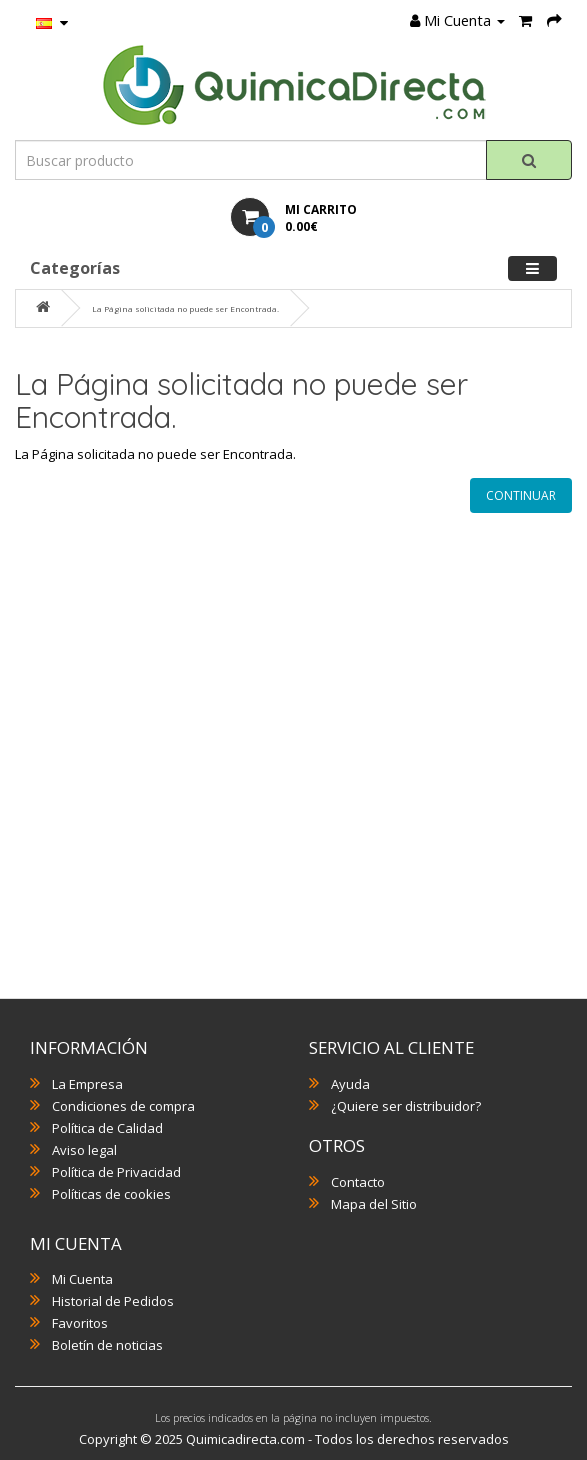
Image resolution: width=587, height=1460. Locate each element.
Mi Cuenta (82, 1279)
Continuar (521, 495)
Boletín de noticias (107, 1345)
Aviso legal (84, 1150)
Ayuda (350, 1084)
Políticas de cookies (111, 1194)
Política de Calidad (107, 1128)
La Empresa (87, 1084)
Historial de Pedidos (113, 1301)
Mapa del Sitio (374, 1204)
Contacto (358, 1182)
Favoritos (80, 1323)
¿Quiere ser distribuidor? (406, 1106)
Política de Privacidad (116, 1172)
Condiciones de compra (123, 1106)
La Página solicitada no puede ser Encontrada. (185, 308)
